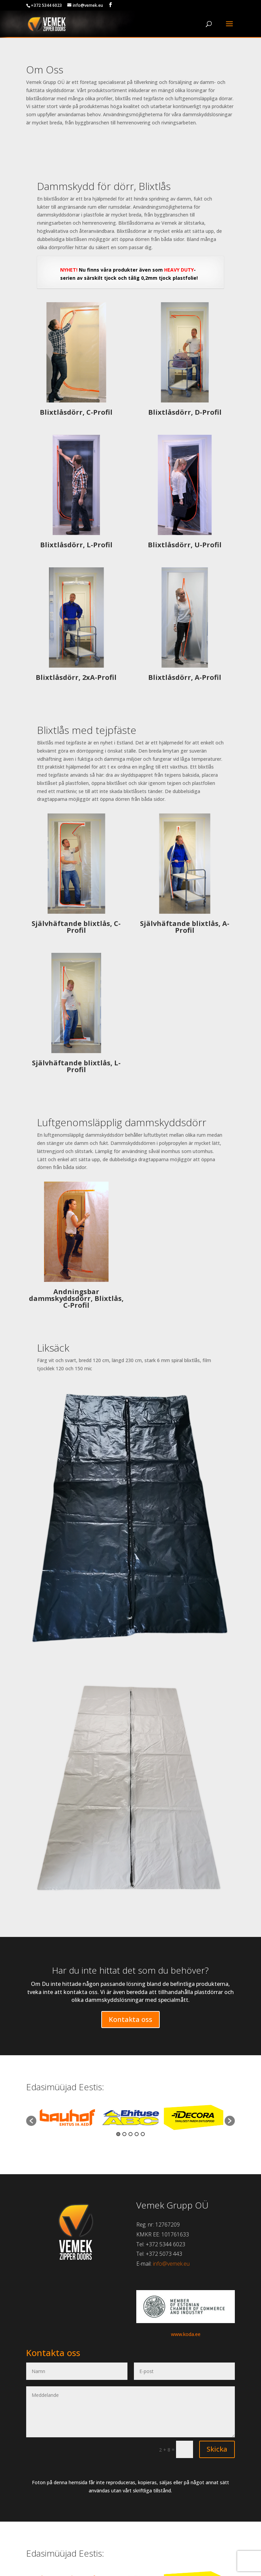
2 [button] (124, 2134)
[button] (31, 2121)
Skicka (217, 2449)
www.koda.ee (186, 2334)
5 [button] (143, 2134)
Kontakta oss (130, 2019)
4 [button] (137, 2134)
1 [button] (118, 2134)
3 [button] (130, 2134)
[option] (68, 2117)
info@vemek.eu (171, 2263)
